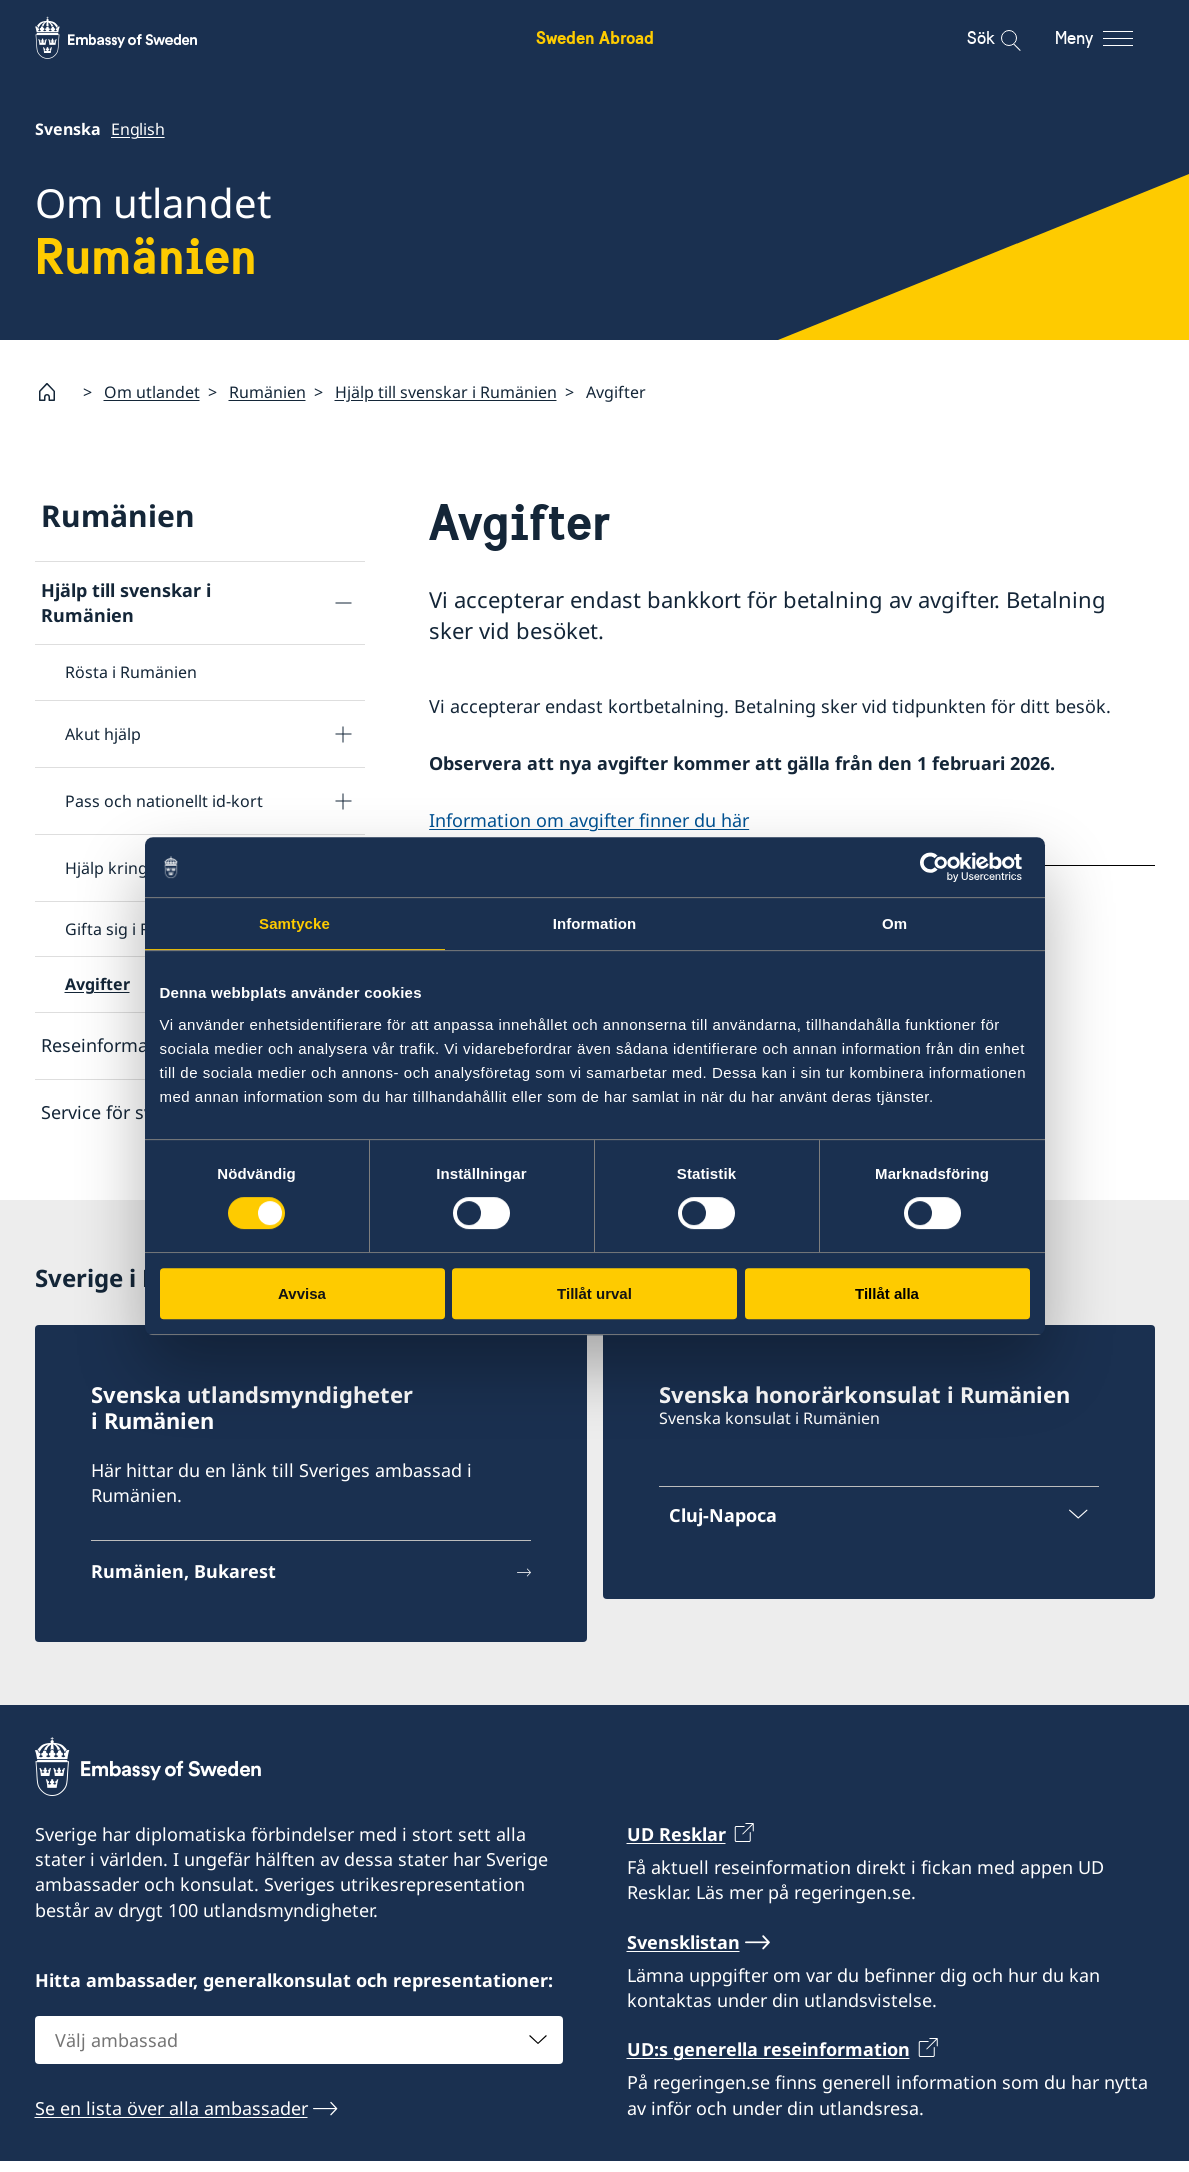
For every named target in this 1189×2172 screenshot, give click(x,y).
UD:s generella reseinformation (768, 2061)
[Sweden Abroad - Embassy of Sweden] (135, 38)
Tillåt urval (594, 1293)
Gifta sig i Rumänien (141, 929)
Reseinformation (111, 1045)
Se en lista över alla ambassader (171, 2119)
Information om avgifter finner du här (589, 820)
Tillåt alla (887, 1293)
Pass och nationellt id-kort (164, 801)
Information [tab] (595, 923)
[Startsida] (55, 392)
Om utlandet (152, 392)
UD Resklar (676, 1845)
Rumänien (267, 392)
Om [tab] (894, 923)
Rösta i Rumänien (131, 672)
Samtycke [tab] (294, 923)
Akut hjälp (103, 734)
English (138, 129)
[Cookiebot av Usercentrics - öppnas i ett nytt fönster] (942, 867)
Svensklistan (683, 1953)
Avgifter (97, 984)
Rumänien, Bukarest (183, 1582)
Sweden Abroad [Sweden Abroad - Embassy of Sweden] (595, 37)
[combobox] (299, 2051)
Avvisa (302, 1293)
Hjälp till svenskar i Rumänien (446, 392)
